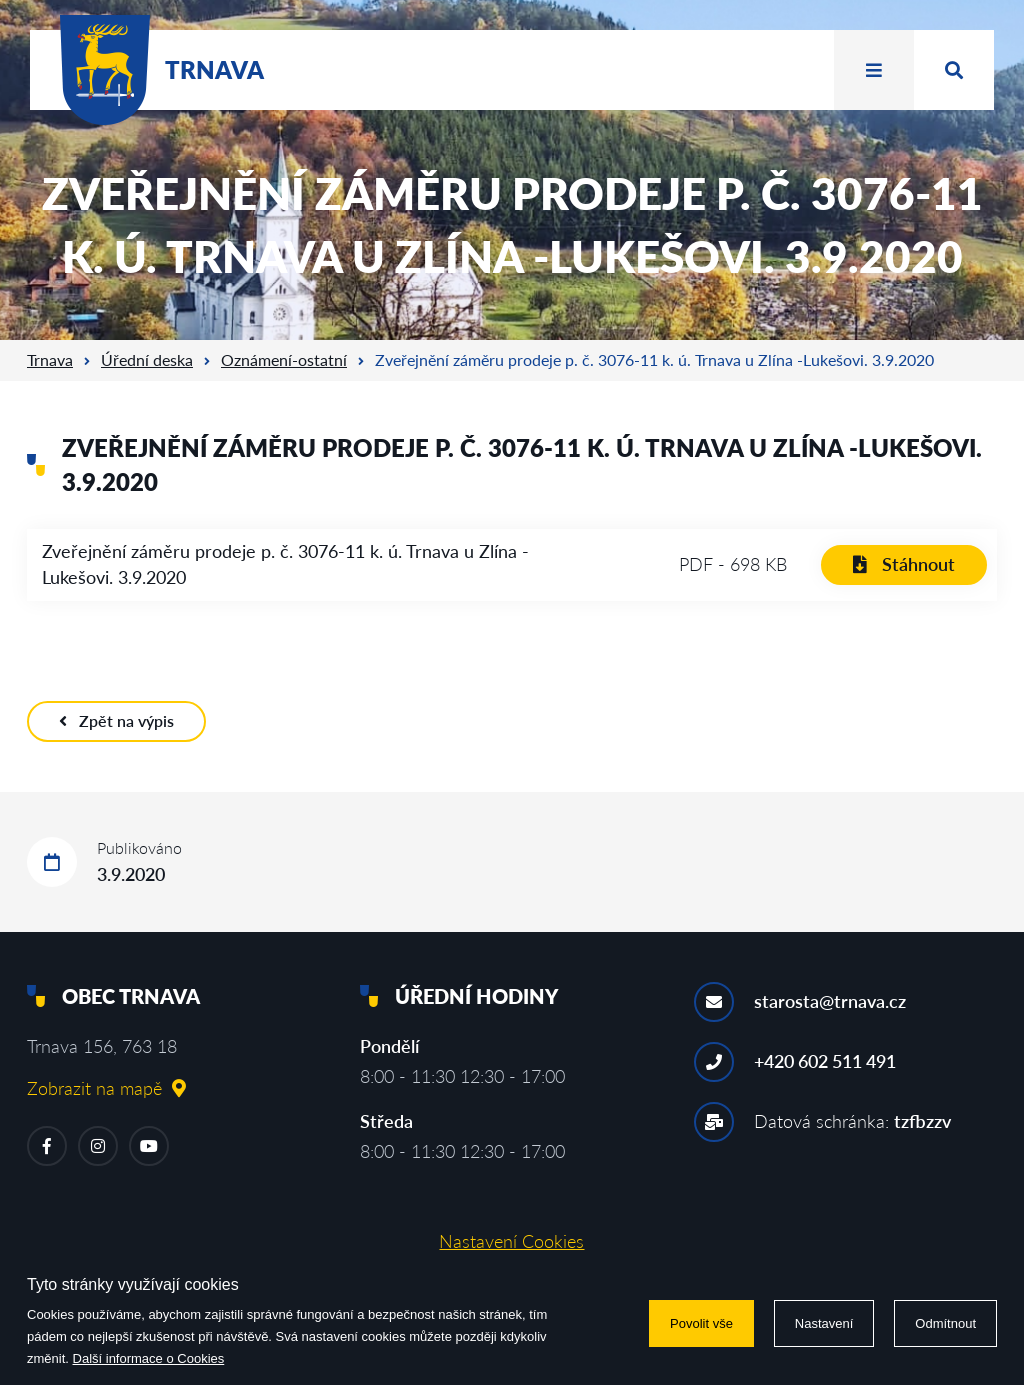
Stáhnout (904, 564)
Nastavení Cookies (511, 1241)
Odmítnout (945, 1323)
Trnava (50, 359)
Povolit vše (701, 1323)
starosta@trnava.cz (830, 1001)
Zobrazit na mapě (106, 1088)
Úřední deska (147, 359)
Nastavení (824, 1323)
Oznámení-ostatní (284, 359)
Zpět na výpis (116, 720)
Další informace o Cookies (149, 1358)
